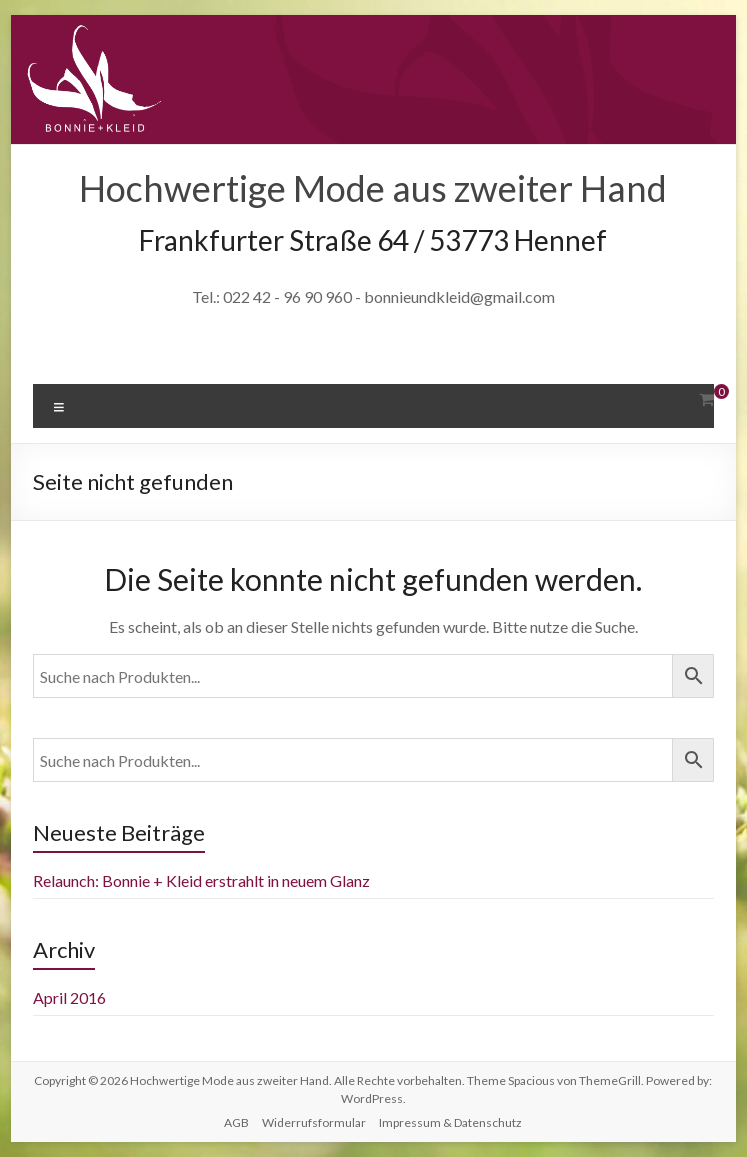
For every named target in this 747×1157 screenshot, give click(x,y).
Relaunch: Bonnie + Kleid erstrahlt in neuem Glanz (201, 880)
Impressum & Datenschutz (450, 1122)
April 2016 (69, 997)
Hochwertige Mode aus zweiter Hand (373, 188)
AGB (236, 1122)
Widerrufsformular (314, 1122)
